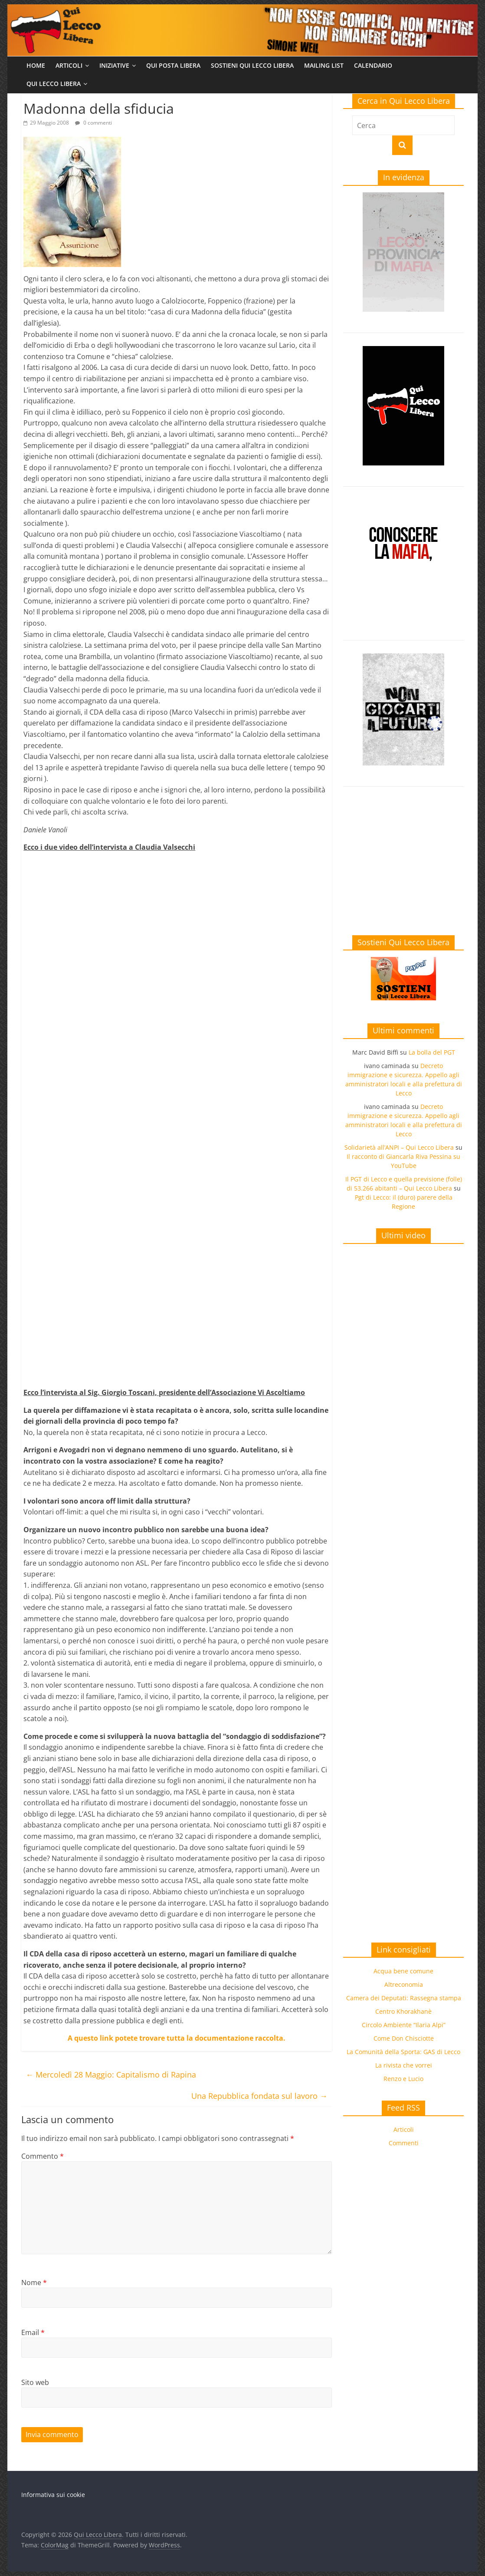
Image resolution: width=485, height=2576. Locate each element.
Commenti (404, 2143)
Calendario (373, 65)
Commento (42, 2156)
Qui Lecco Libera (53, 83)
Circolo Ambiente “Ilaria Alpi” (404, 2025)
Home (35, 65)
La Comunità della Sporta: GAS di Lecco (403, 2052)
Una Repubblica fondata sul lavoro (259, 2096)
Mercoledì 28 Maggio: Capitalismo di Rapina (111, 2074)
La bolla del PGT (432, 1052)
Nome (34, 2282)
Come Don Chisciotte (404, 2038)
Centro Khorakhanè (403, 2011)
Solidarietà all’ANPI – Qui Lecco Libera (399, 1147)
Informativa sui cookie (53, 2494)
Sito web (35, 2382)
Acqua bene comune (403, 1971)
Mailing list (324, 65)
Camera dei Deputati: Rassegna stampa (403, 1998)
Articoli (69, 65)
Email (33, 2332)
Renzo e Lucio (403, 2079)
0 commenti (93, 122)
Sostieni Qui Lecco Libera (252, 65)
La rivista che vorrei (403, 2065)
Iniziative (114, 65)
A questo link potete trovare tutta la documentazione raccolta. (176, 2038)
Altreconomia (403, 1984)
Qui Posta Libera (173, 65)
